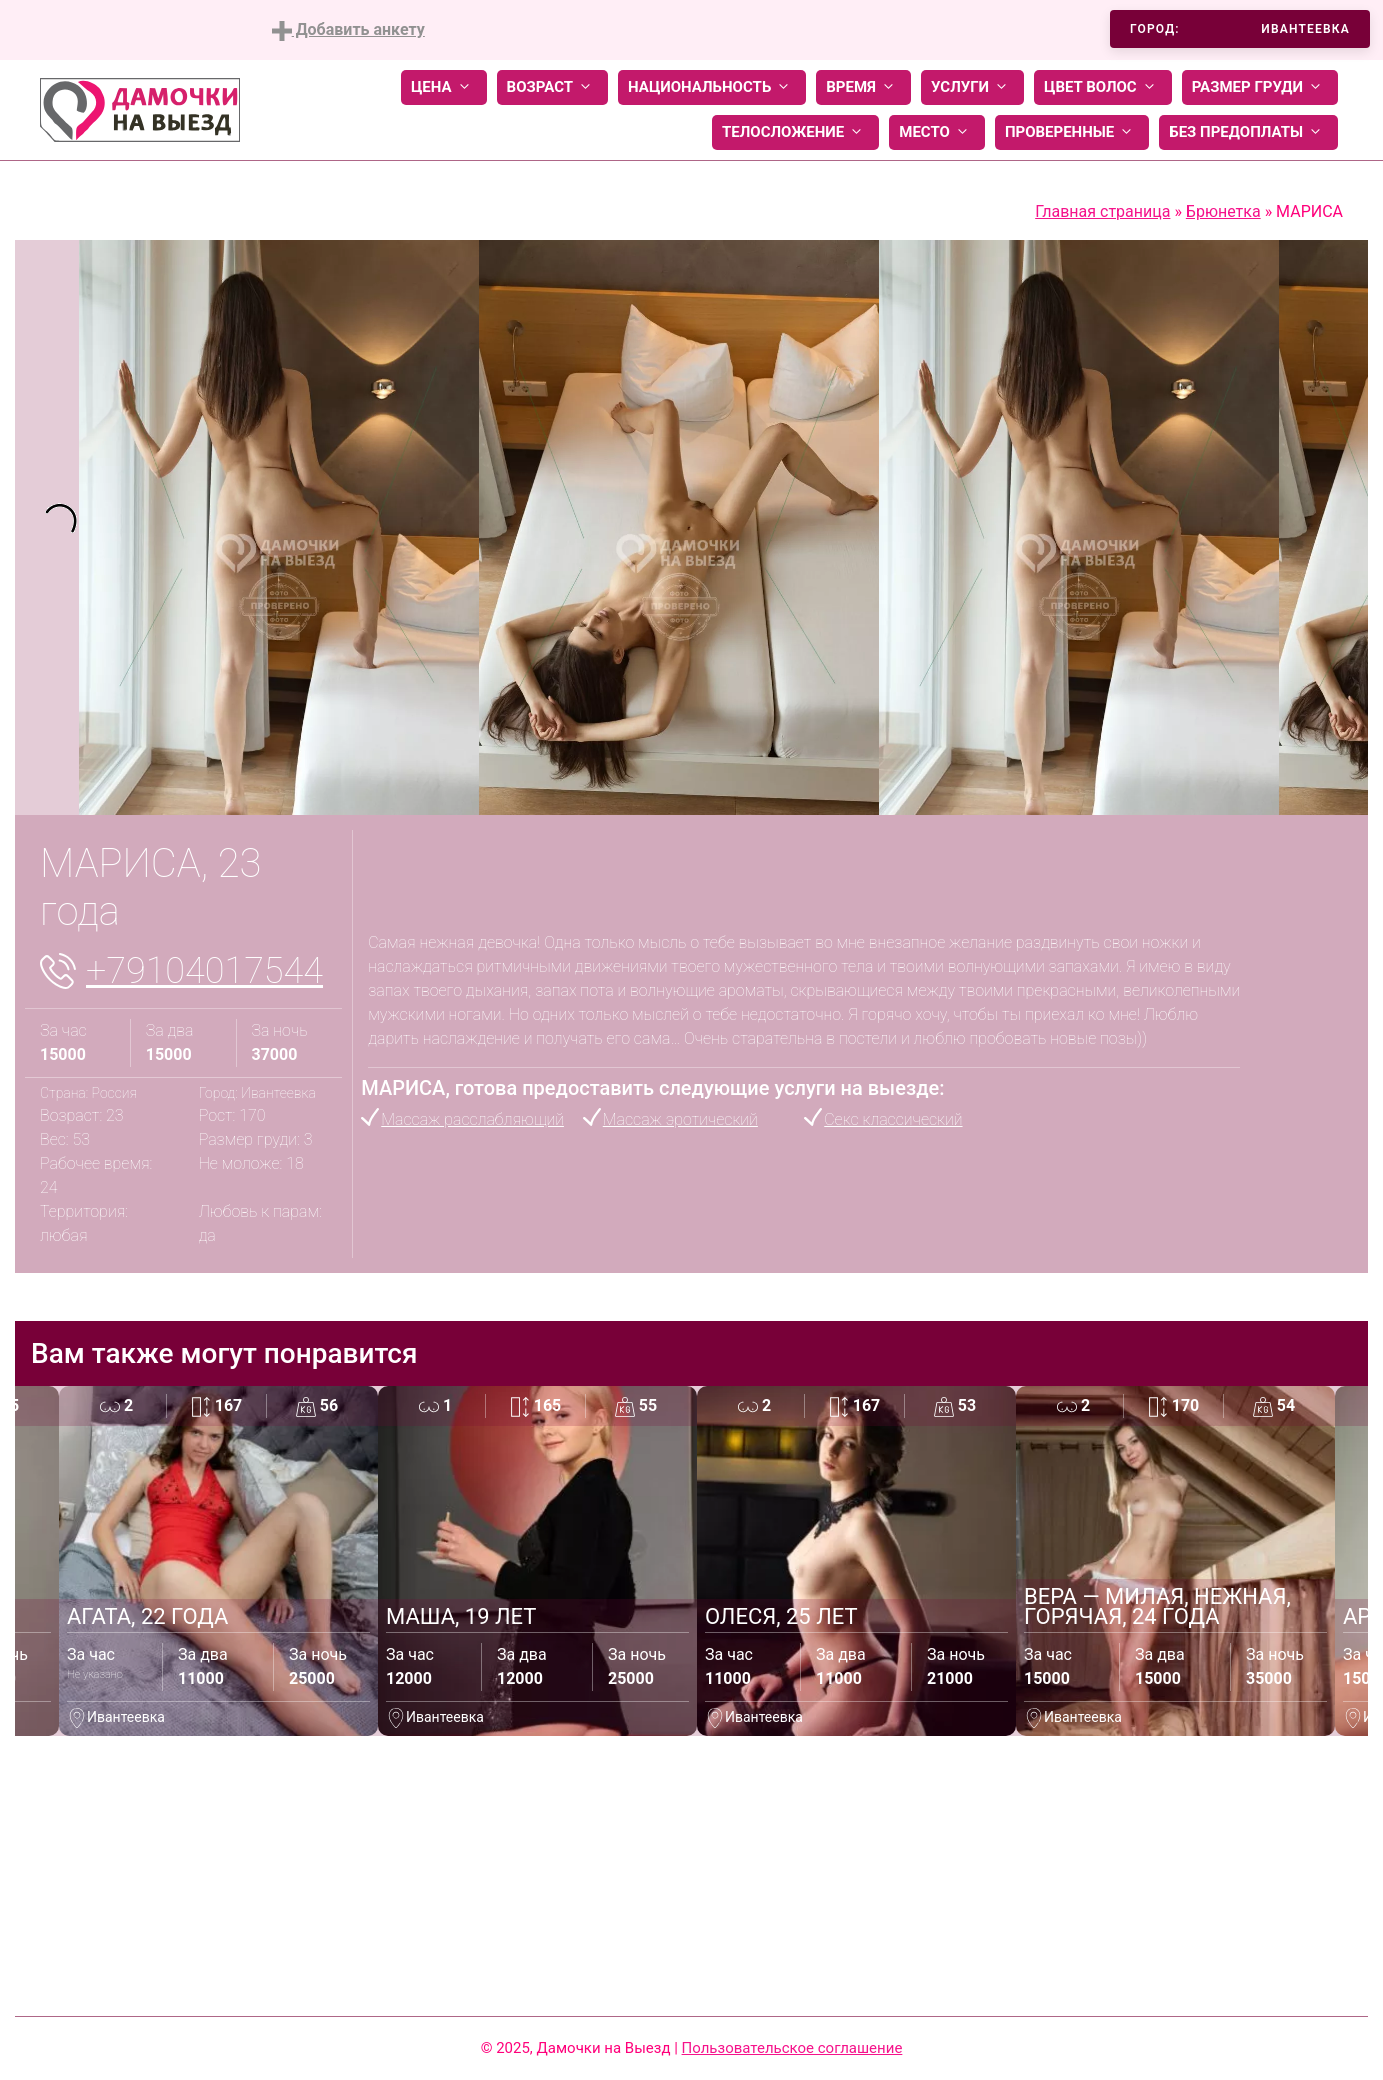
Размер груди (1260, 87)
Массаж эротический (680, 1119)
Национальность (712, 87)
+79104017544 (204, 971)
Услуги (972, 87)
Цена (444, 87)
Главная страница (1102, 211)
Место (937, 132)
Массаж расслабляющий (472, 1119)
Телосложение (795, 132)
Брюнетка (1223, 211)
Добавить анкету (348, 30)
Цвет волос (1103, 87)
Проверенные (1072, 132)
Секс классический (893, 1119)
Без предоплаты (1248, 132)
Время (863, 87)
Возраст (552, 87)
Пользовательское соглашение (792, 2048)
